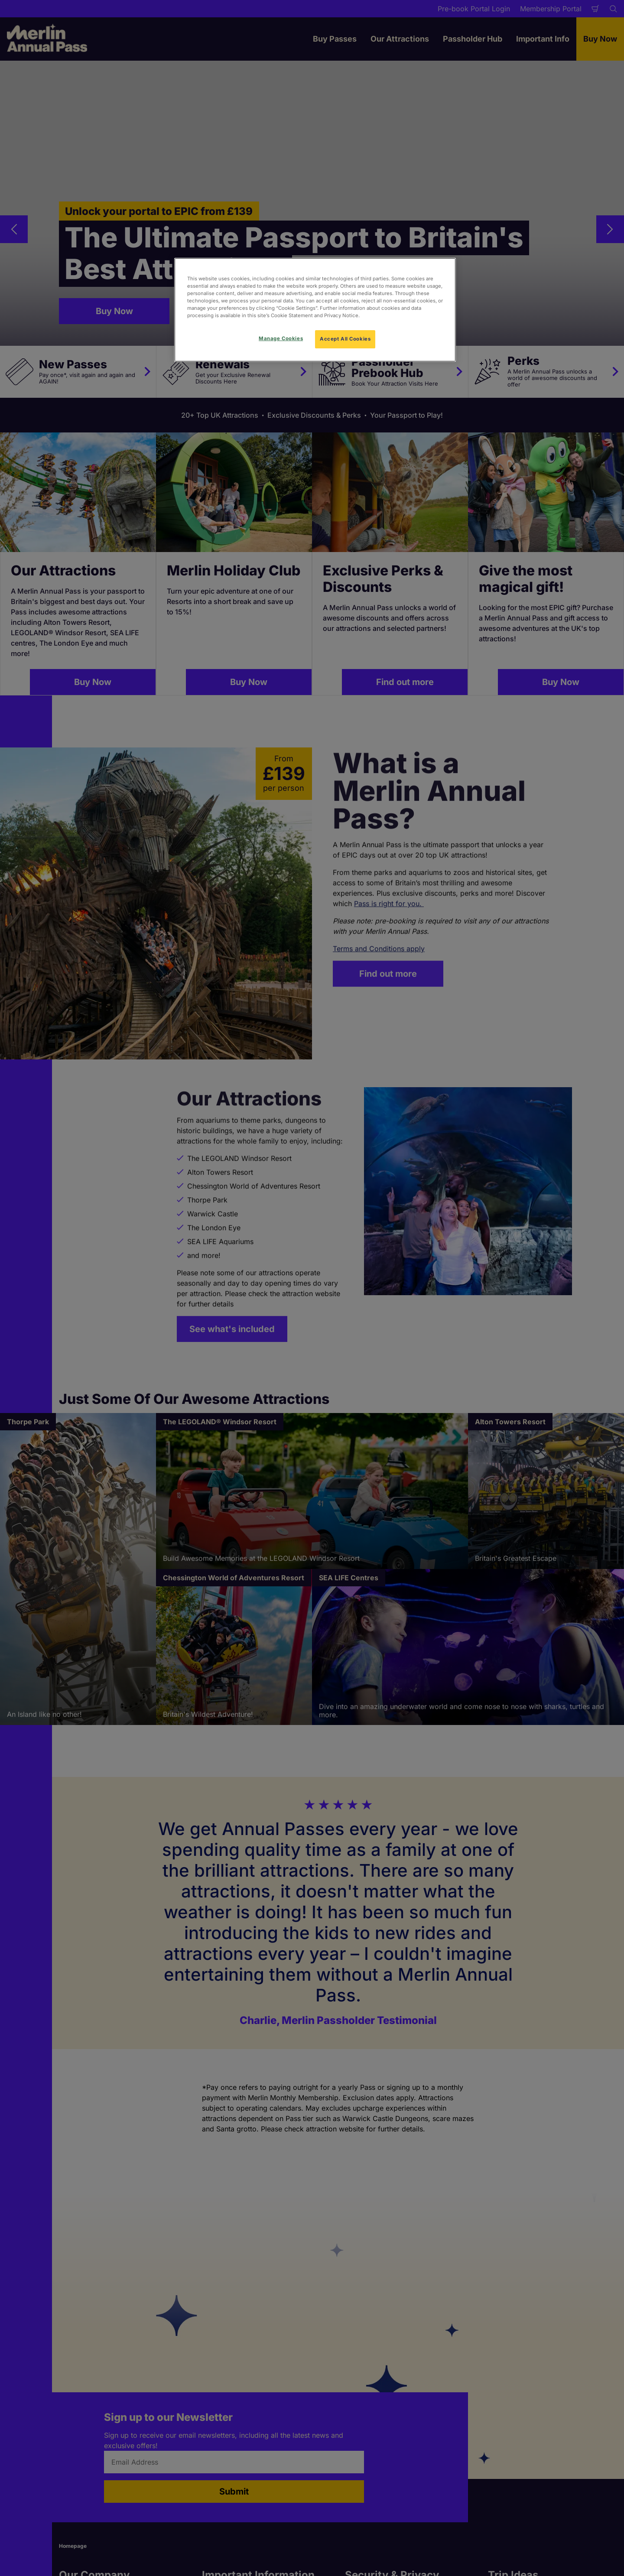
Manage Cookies (281, 338)
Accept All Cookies (345, 339)
